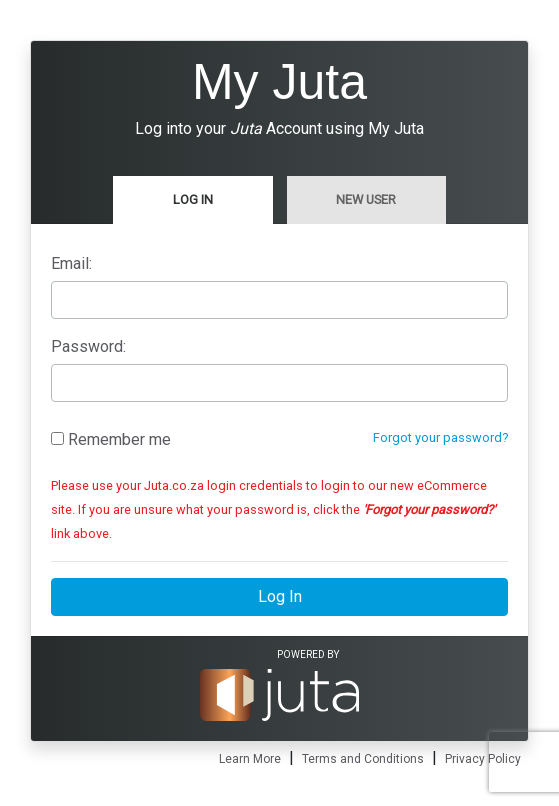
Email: (71, 263)
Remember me (111, 439)
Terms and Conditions (363, 759)
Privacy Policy (483, 759)
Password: (88, 346)
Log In (193, 199)
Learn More (250, 759)
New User (366, 199)
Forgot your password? (440, 437)
